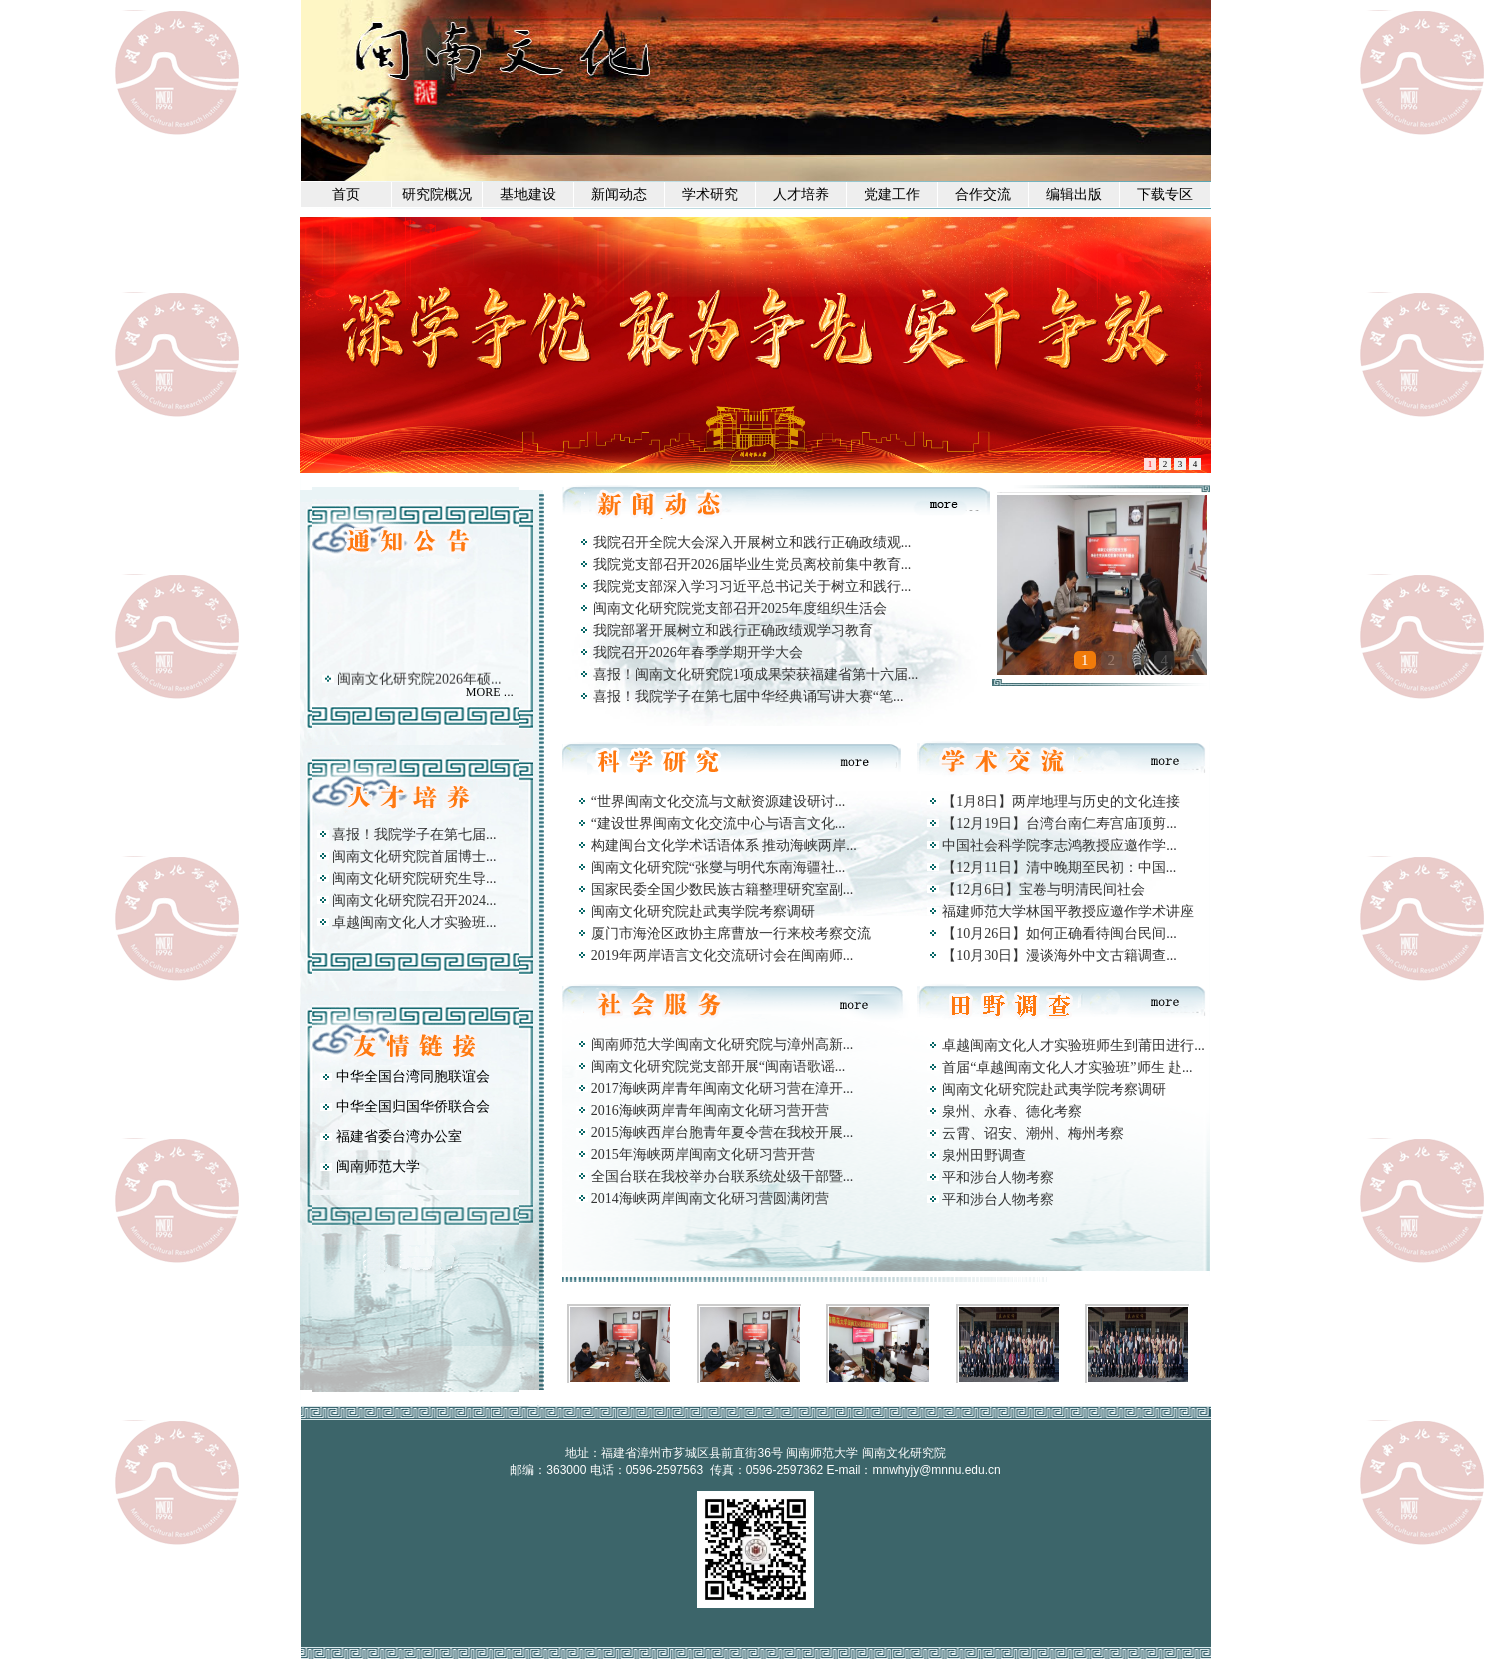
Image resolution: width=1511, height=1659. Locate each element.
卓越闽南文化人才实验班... (414, 922)
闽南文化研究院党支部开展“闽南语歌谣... (718, 1066)
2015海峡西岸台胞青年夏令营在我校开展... (722, 1132)
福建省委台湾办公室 (399, 1136)
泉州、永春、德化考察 (1012, 1111)
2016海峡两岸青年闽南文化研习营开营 (710, 1110)
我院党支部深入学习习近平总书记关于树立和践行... (752, 586)
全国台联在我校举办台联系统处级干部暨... (722, 1176)
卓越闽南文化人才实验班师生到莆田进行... (1073, 1045)
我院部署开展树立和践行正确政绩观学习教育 (733, 630)
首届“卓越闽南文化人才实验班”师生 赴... (1067, 1067)
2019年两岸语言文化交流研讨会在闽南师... (722, 955)
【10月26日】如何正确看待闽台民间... (1059, 933)
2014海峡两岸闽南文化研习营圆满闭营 (710, 1198)
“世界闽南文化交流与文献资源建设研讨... (718, 801)
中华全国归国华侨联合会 (413, 1106)
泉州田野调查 (984, 1155)
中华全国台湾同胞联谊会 (413, 1076)
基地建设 (528, 194)
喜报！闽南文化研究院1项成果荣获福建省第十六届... (756, 674)
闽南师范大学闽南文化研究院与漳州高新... (722, 1044)
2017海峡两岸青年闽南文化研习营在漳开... (722, 1088)
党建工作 (892, 194)
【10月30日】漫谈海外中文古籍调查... (1059, 955)
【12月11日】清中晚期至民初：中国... (1059, 867)
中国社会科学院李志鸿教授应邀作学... (1059, 845)
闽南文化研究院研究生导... (414, 878)
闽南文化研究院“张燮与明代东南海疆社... (718, 867)
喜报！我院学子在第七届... (414, 834)
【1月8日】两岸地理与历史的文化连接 (1061, 801)
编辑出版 (1074, 194)
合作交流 (983, 194)
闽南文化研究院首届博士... (414, 856)
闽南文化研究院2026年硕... (419, 683)
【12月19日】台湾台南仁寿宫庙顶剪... (1059, 823)
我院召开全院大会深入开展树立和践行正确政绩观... (752, 542)
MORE (483, 692)
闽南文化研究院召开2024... (414, 900)
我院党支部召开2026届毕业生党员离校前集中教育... (752, 564)
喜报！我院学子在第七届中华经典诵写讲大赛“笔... (748, 696)
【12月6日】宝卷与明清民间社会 (1043, 889)
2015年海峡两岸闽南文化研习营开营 (703, 1154)
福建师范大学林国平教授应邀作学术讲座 (1068, 911)
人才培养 (801, 194)
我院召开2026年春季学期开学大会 (698, 652)
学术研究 (710, 194)
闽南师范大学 (378, 1166)
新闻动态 (619, 194)
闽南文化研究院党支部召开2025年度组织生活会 (740, 608)
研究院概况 (437, 194)
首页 (346, 194)
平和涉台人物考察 (998, 1177)
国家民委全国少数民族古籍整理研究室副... (722, 889)
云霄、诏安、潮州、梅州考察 (1033, 1133)
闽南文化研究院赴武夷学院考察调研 (703, 911)
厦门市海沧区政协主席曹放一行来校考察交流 (731, 933)
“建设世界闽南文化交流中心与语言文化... (718, 823)
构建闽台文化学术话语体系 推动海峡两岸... (724, 845)
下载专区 (1165, 194)
